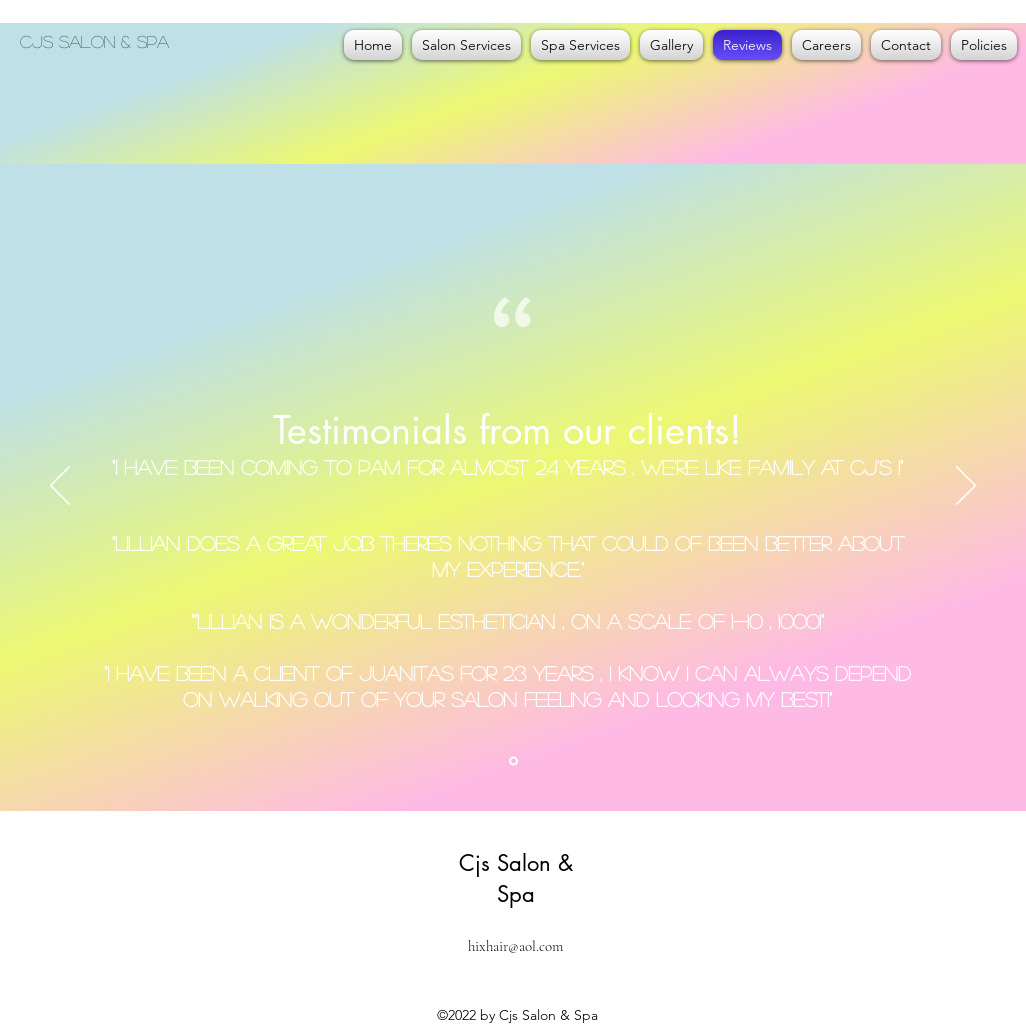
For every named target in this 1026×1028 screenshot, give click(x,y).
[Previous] (60, 487)
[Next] (966, 487)
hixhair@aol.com (515, 946)
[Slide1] (513, 761)
